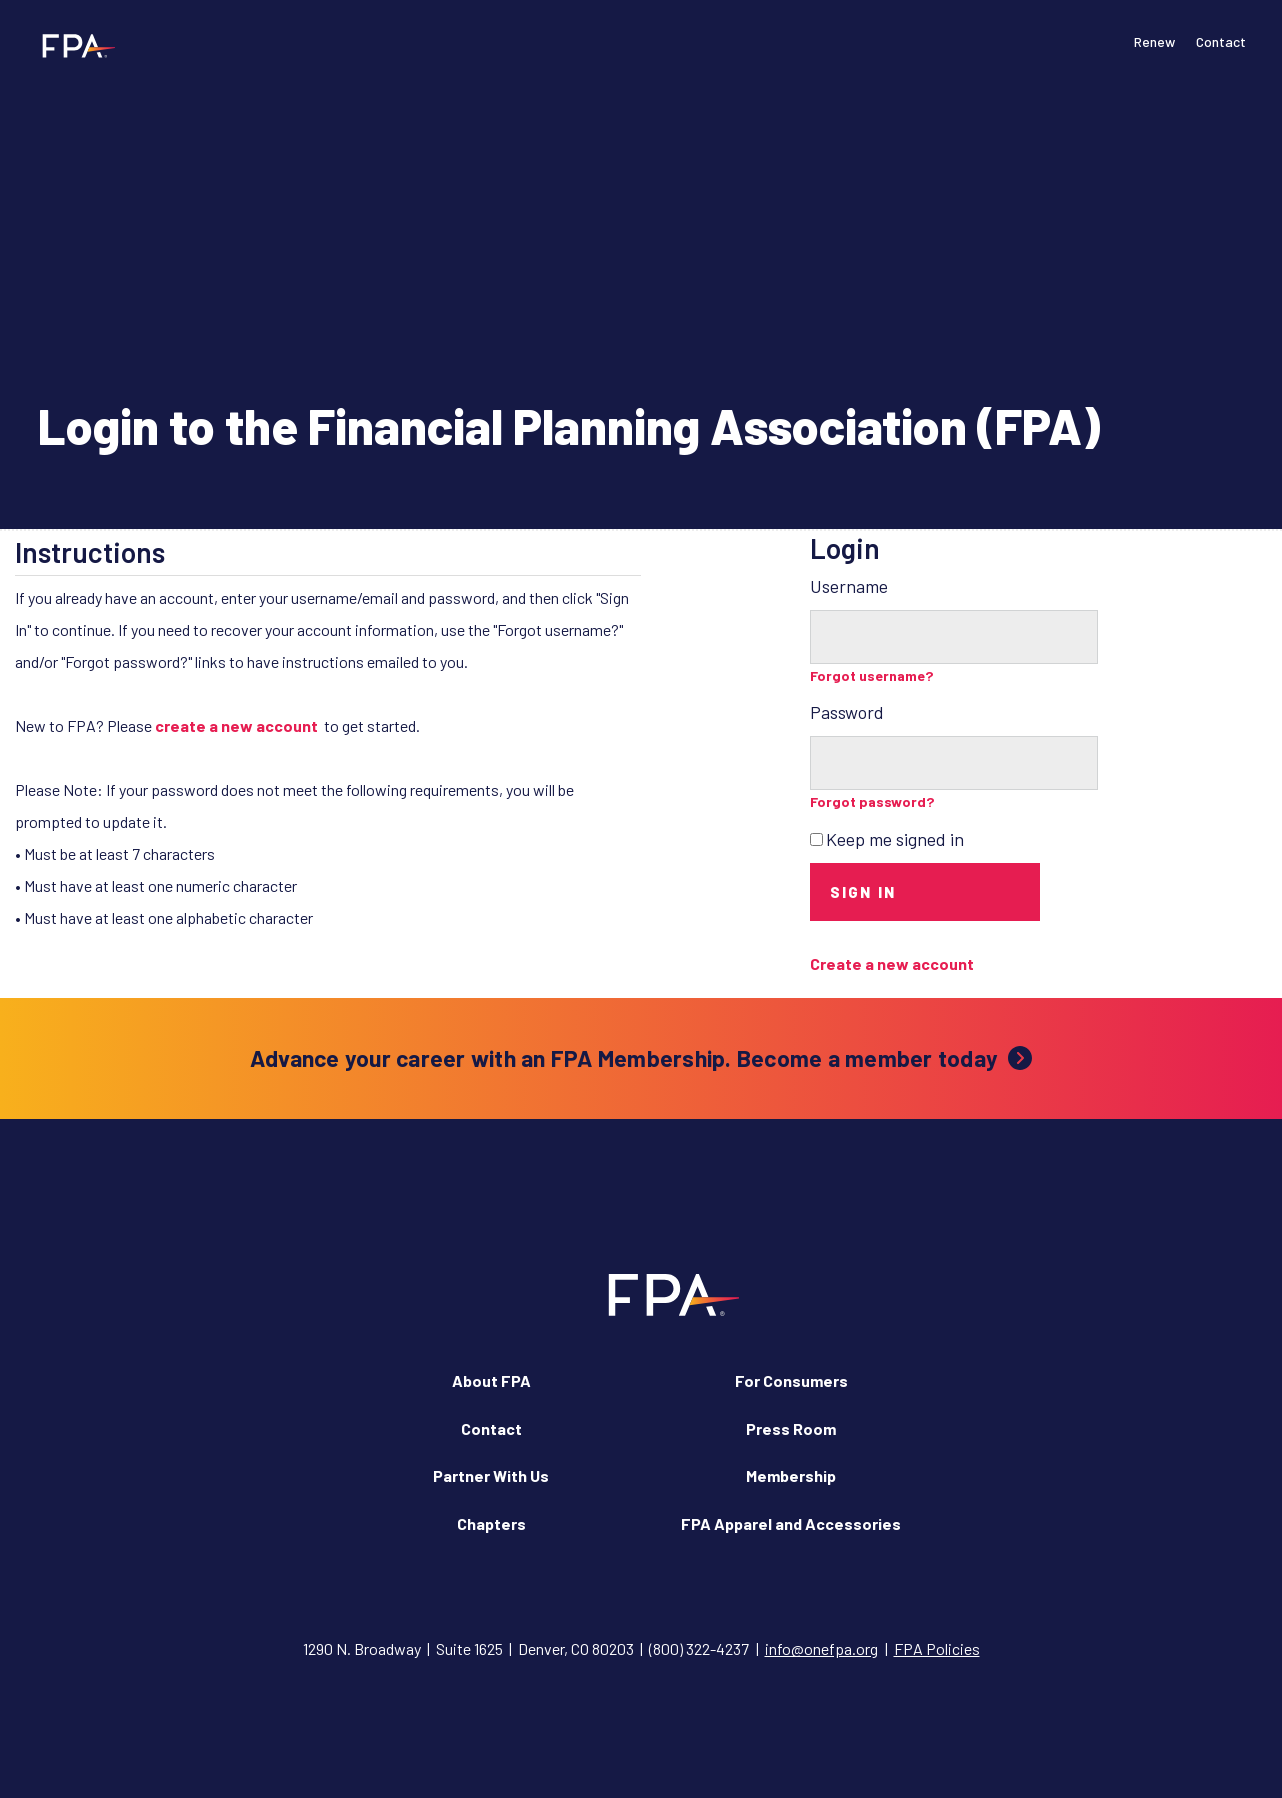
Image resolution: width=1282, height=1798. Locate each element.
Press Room (791, 1428)
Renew (1154, 41)
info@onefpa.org (821, 1648)
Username (849, 586)
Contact (1221, 41)
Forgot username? (872, 675)
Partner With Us (491, 1475)
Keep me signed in (895, 839)
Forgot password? (872, 801)
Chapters (491, 1523)
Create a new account (892, 963)
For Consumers (791, 1380)
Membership (791, 1475)
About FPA (491, 1380)
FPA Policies (937, 1648)
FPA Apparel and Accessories (791, 1523)
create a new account (236, 725)
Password (847, 712)
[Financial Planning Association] (72, 45)
